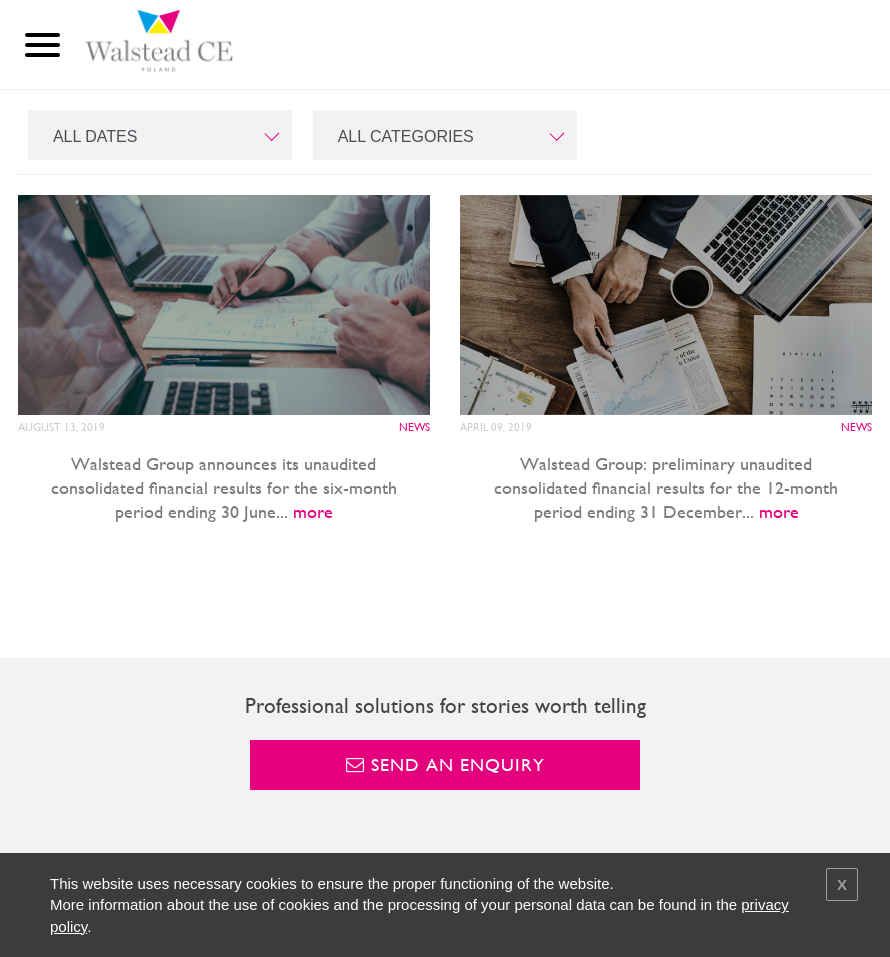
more (313, 511)
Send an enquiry (445, 764)
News (414, 427)
